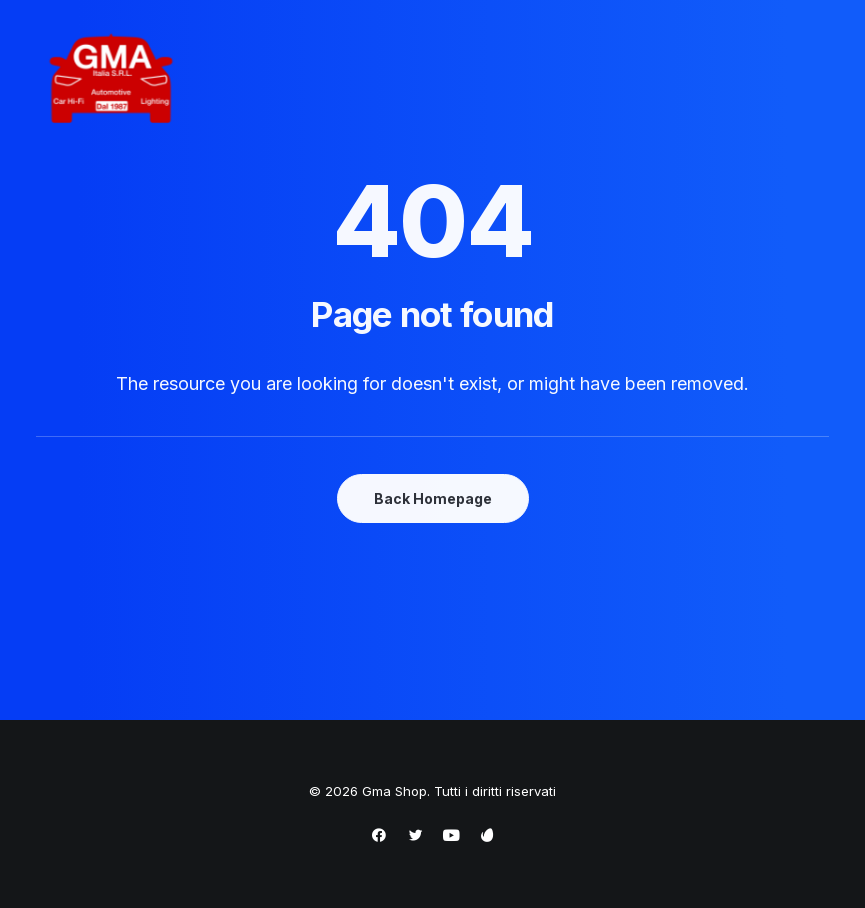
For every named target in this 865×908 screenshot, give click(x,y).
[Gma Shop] (111, 79)
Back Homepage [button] (433, 498)
